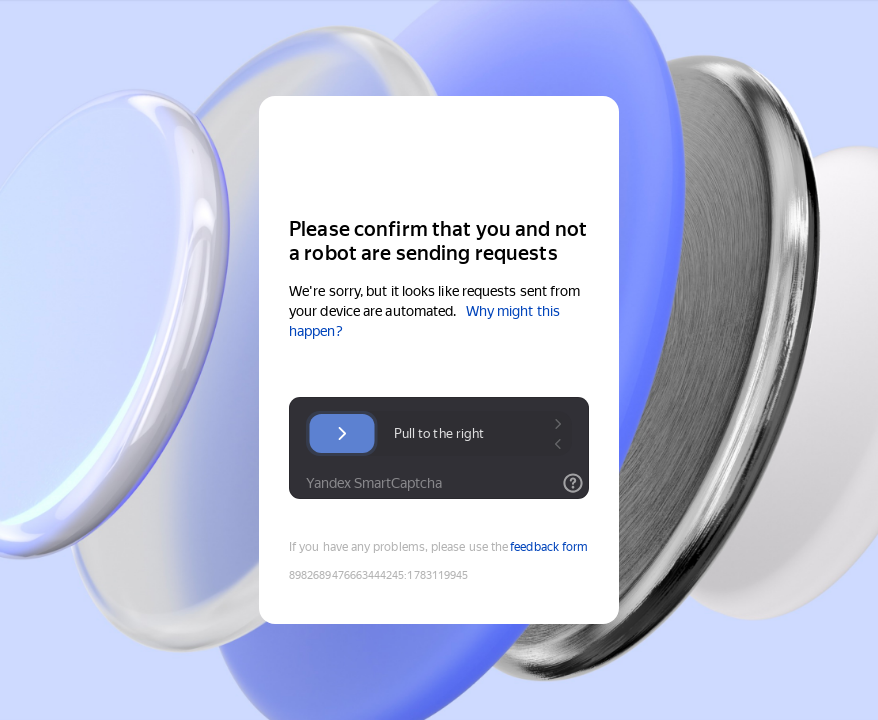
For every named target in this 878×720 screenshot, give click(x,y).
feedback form (549, 547)
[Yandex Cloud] (439, 154)
